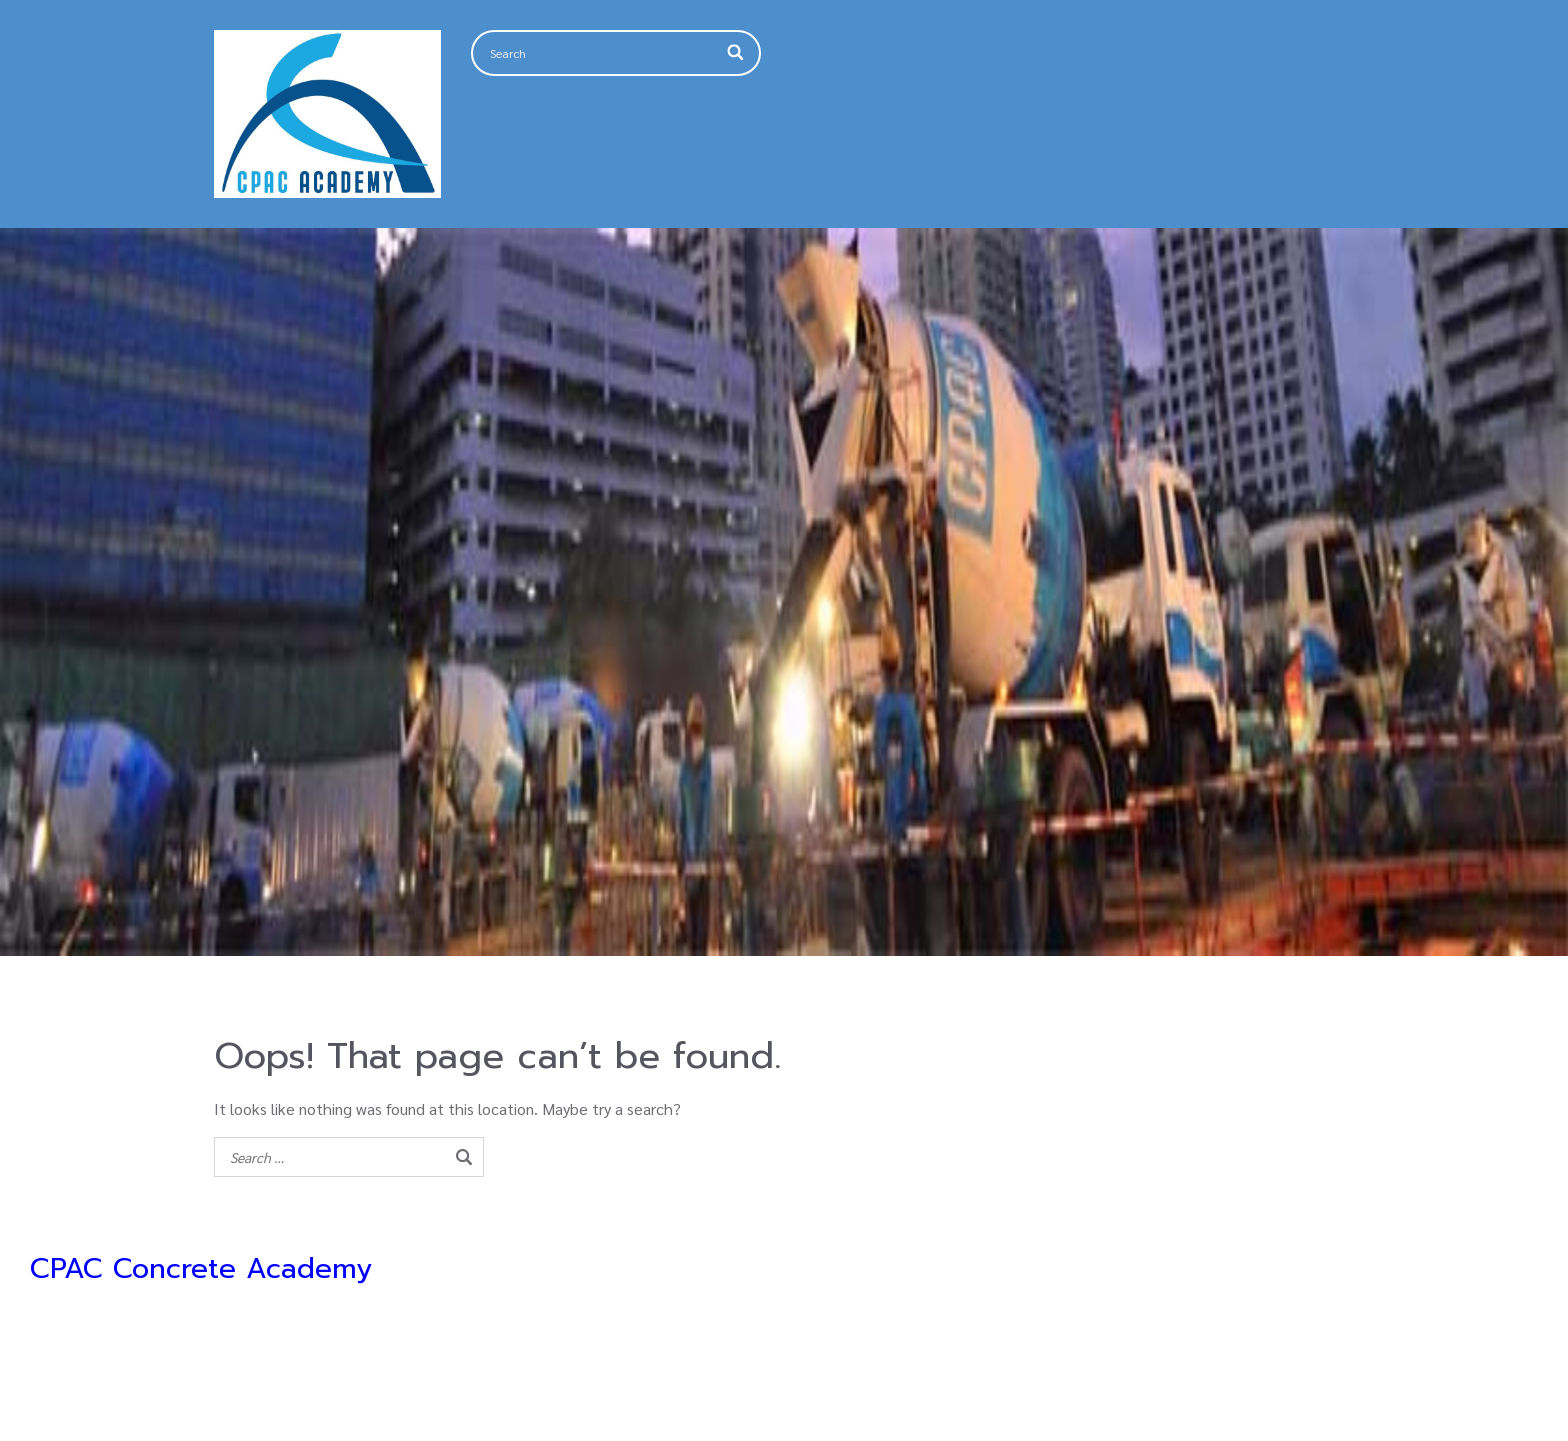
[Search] (736, 53)
